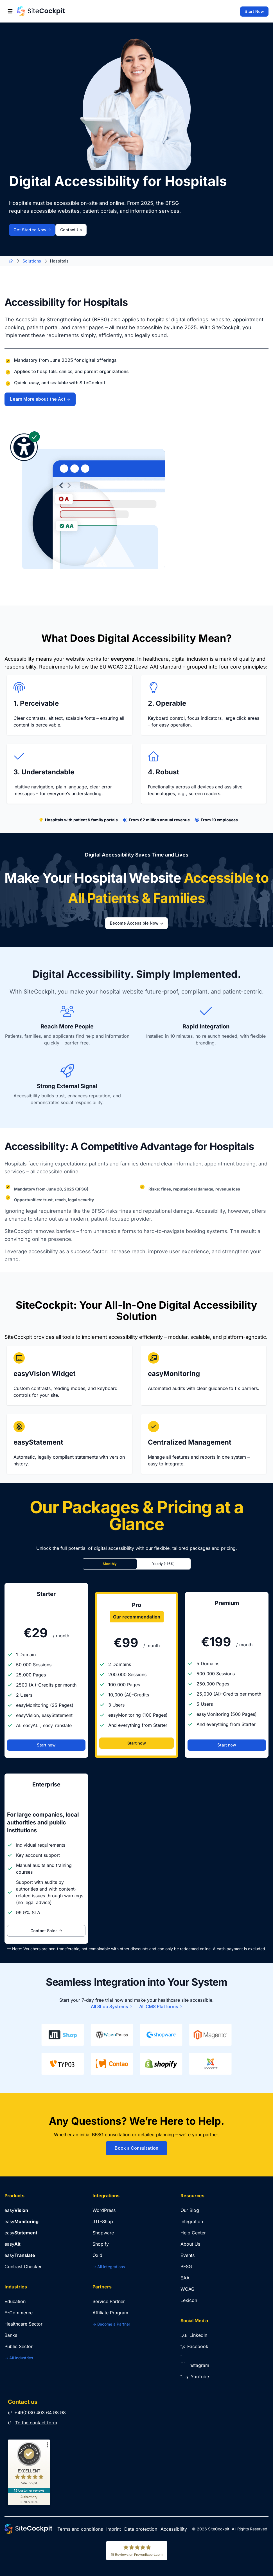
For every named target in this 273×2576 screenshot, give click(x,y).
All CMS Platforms (160, 2006)
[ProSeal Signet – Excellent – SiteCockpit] (29, 2465)
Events (188, 2255)
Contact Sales (46, 1931)
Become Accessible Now (136, 923)
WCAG (188, 2289)
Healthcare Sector (23, 2324)
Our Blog (190, 2210)
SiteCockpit (218, 2528)
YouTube (195, 2376)
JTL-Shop (102, 2221)
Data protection (140, 2529)
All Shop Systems (111, 2006)
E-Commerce (18, 2312)
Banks (10, 2335)
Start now (46, 1745)
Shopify (100, 2244)
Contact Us (71, 230)
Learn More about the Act (40, 399)
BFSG (186, 2266)
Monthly (110, 1564)
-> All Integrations (108, 2266)
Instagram (195, 2365)
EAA (185, 2278)
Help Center (193, 2233)
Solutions (31, 261)
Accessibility (174, 2529)
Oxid (97, 2255)
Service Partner (108, 2301)
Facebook (194, 2346)
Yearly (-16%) (163, 1564)
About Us (190, 2244)
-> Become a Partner (111, 2324)
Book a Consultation (136, 2148)
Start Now (254, 11)
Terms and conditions (80, 2529)
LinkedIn (194, 2335)
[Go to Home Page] (41, 11)
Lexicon (189, 2300)
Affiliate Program (110, 2312)
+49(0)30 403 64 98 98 (37, 2412)
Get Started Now (32, 230)
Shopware (103, 2233)
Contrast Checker (23, 2266)
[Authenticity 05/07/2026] (29, 2499)
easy (16, 2210)
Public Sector (18, 2346)
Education (15, 2301)
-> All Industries (18, 2357)
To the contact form (36, 2422)
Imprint (113, 2529)
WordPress (104, 2210)
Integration (192, 2221)
